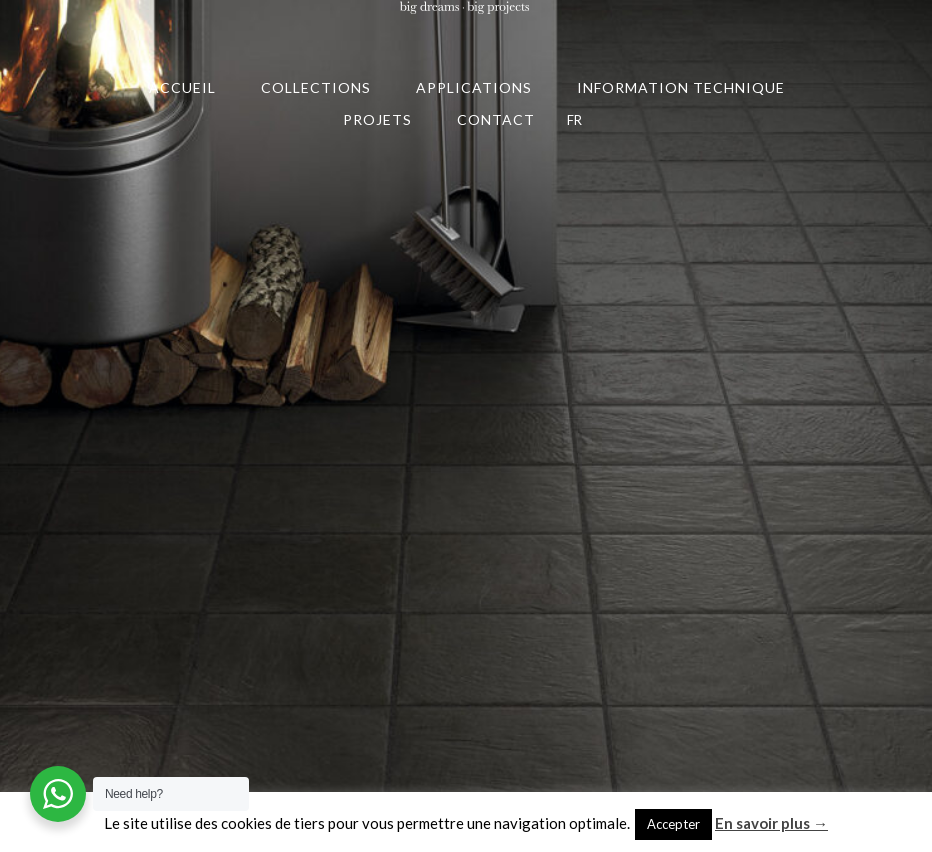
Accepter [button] (673, 824)
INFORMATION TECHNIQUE (681, 87)
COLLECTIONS (316, 87)
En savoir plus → (771, 823)
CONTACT (496, 119)
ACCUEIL (182, 87)
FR (574, 120)
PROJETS (377, 119)
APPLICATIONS (474, 87)
